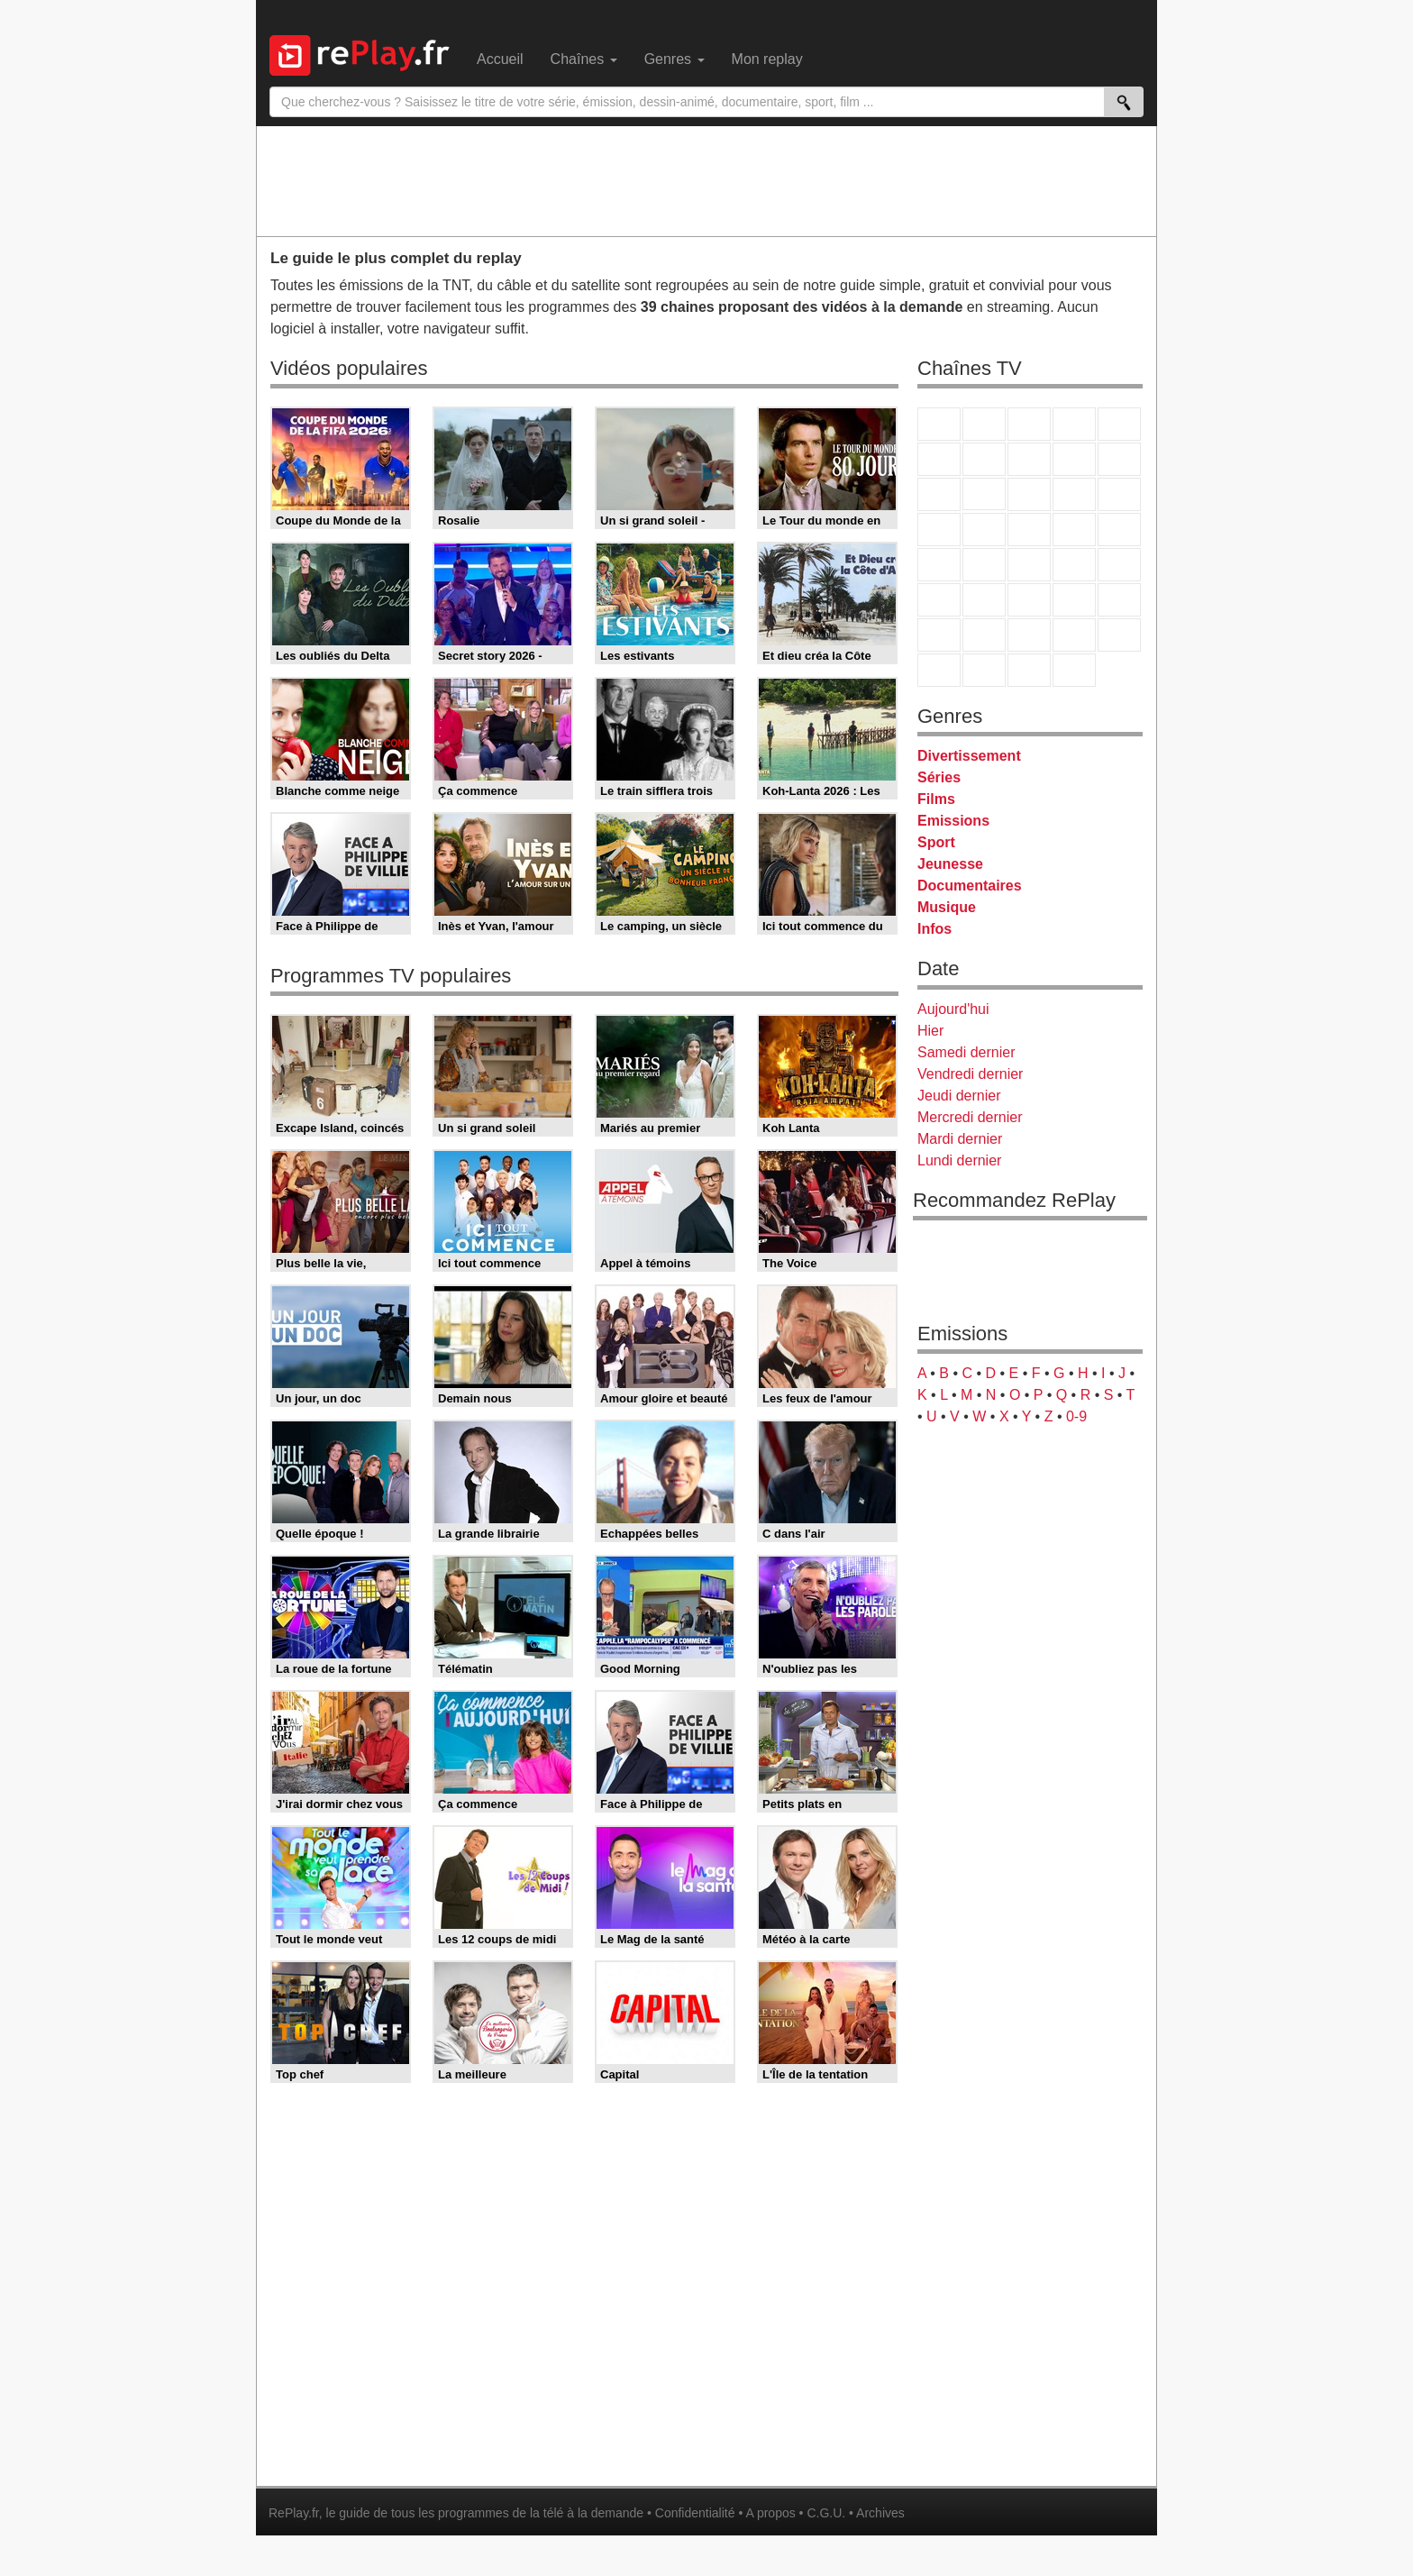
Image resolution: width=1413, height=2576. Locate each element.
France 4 (939, 494)
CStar (984, 494)
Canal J (984, 635)
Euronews (939, 600)
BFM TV (1074, 564)
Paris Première (1074, 529)
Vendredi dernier (970, 1074)
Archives (880, 2513)
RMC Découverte (1119, 494)
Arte (984, 459)
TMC (1074, 459)
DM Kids (1119, 635)
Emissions (953, 820)
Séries (939, 777)
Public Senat (1029, 670)
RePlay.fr (294, 2513)
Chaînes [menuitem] (584, 59)
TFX (1119, 459)
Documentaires (969, 885)
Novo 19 (939, 564)
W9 (1029, 459)
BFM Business (1119, 564)
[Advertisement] (706, 180)
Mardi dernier (959, 1138)
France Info (984, 564)
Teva (1029, 529)
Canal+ (1074, 424)
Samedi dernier (966, 1052)
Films (936, 799)
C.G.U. (826, 2513)
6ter (1074, 494)
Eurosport (1074, 600)
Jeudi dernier (959, 1095)
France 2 (984, 424)
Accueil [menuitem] (500, 59)
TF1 (939, 424)
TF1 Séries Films (1029, 494)
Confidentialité (695, 2513)
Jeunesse (950, 864)
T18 (1119, 529)
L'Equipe (1119, 600)
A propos (770, 2513)
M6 (939, 459)
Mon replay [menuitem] (767, 59)
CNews (1029, 564)
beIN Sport (1029, 600)
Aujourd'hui (953, 1009)
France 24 (984, 600)
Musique (946, 907)
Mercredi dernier (969, 1117)
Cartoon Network (1029, 635)
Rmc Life (984, 529)
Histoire (1074, 670)
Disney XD (1074, 635)
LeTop (939, 670)
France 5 (1119, 424)
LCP (984, 670)
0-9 (1076, 1416)
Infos (934, 928)
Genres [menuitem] (674, 59)
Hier (930, 1030)
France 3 (1029, 424)
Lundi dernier (959, 1160)
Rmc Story (939, 529)
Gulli (939, 635)
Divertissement (969, 755)
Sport (936, 842)
